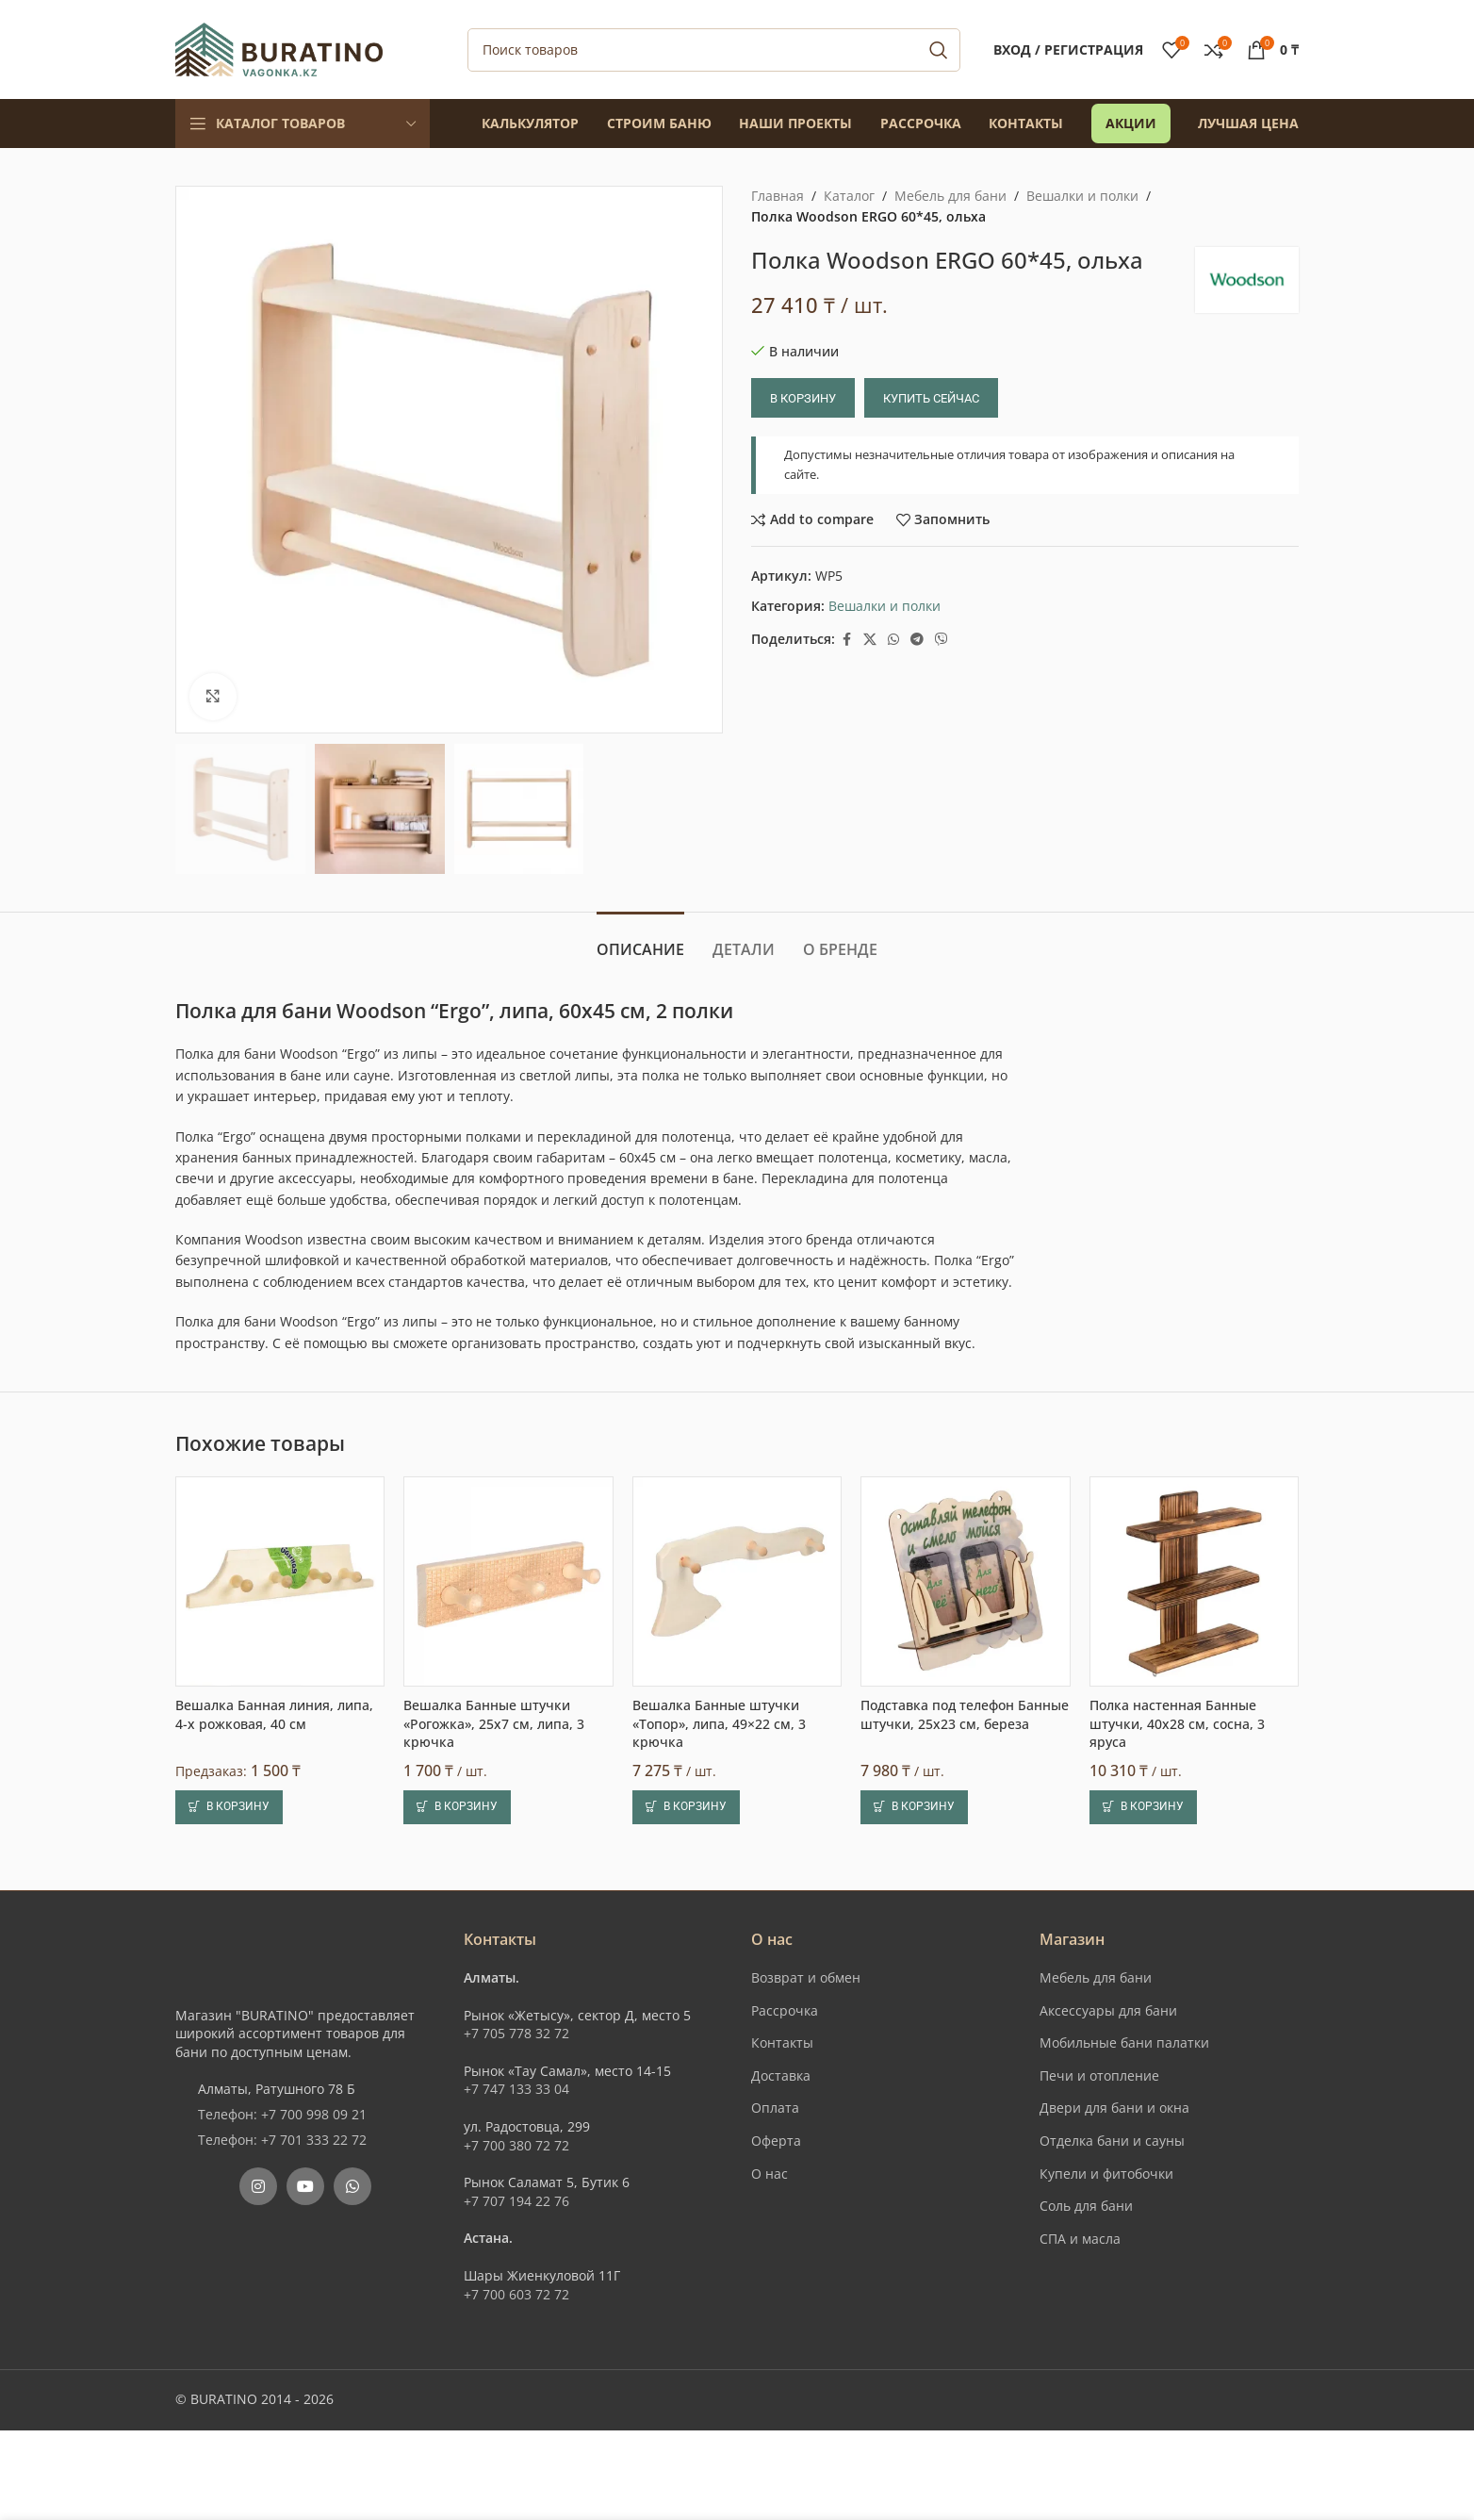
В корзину (803, 398)
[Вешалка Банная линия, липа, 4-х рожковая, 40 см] (280, 1581)
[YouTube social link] (305, 2186)
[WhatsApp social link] (893, 639)
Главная (777, 196)
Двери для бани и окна (1114, 2107)
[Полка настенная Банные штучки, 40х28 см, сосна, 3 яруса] (1194, 1581)
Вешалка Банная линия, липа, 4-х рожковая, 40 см (274, 1714)
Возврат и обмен (805, 1977)
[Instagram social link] (258, 2186)
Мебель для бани (950, 196)
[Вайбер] (941, 639)
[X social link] (870, 639)
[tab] (640, 940)
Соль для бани (1086, 2206)
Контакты (782, 2042)
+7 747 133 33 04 (516, 2089)
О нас (769, 2173)
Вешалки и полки (1082, 196)
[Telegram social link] (917, 639)
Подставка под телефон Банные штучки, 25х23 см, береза (964, 1714)
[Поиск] (713, 50)
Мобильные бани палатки (1124, 2042)
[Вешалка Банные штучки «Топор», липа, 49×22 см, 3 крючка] (737, 1581)
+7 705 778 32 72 (516, 2033)
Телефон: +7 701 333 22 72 (282, 2140)
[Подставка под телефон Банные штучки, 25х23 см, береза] (965, 1581)
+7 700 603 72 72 (516, 2294)
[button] (229, 1807)
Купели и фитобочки (1106, 2173)
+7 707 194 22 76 (516, 2201)
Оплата (775, 2107)
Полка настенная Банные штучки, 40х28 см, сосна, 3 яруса (1177, 1723)
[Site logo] (279, 48)
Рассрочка (784, 2010)
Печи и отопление (1099, 2075)
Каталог (849, 196)
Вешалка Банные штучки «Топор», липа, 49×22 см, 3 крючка (719, 1723)
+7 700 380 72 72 (516, 2145)
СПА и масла (1080, 2239)
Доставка (781, 2075)
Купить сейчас (931, 398)
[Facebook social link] (846, 639)
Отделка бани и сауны (1112, 2140)
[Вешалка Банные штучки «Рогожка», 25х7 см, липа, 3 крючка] (508, 1581)
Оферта (776, 2140)
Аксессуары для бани (1108, 2010)
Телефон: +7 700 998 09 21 (282, 2114)
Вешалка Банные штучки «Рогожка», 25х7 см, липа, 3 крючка (493, 1723)
